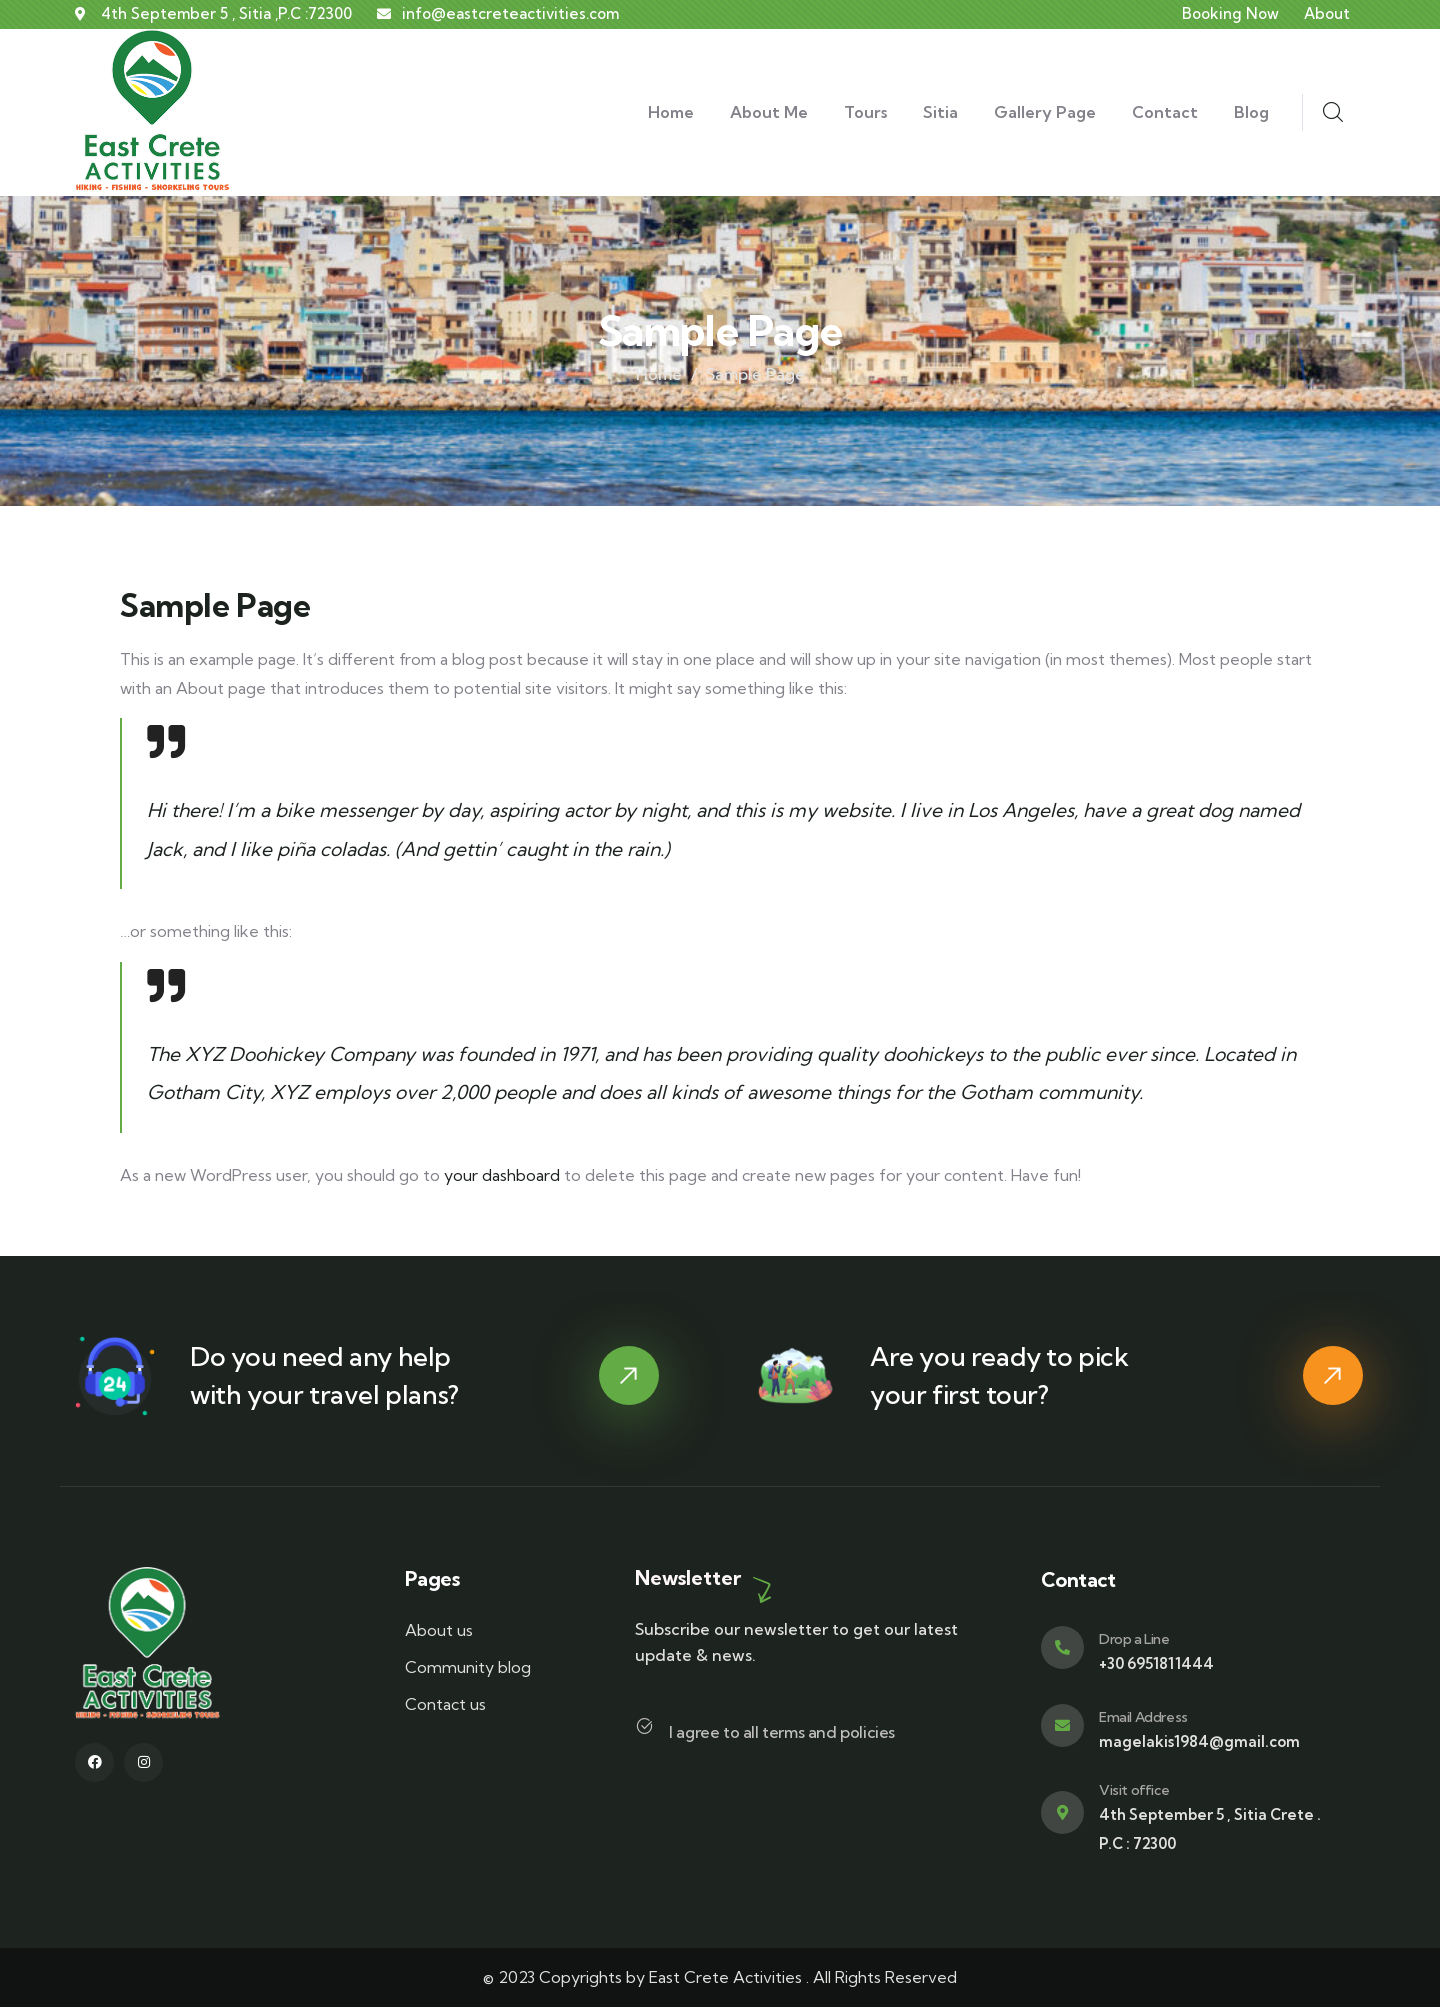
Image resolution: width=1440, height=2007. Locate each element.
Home (659, 374)
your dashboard (502, 1175)
